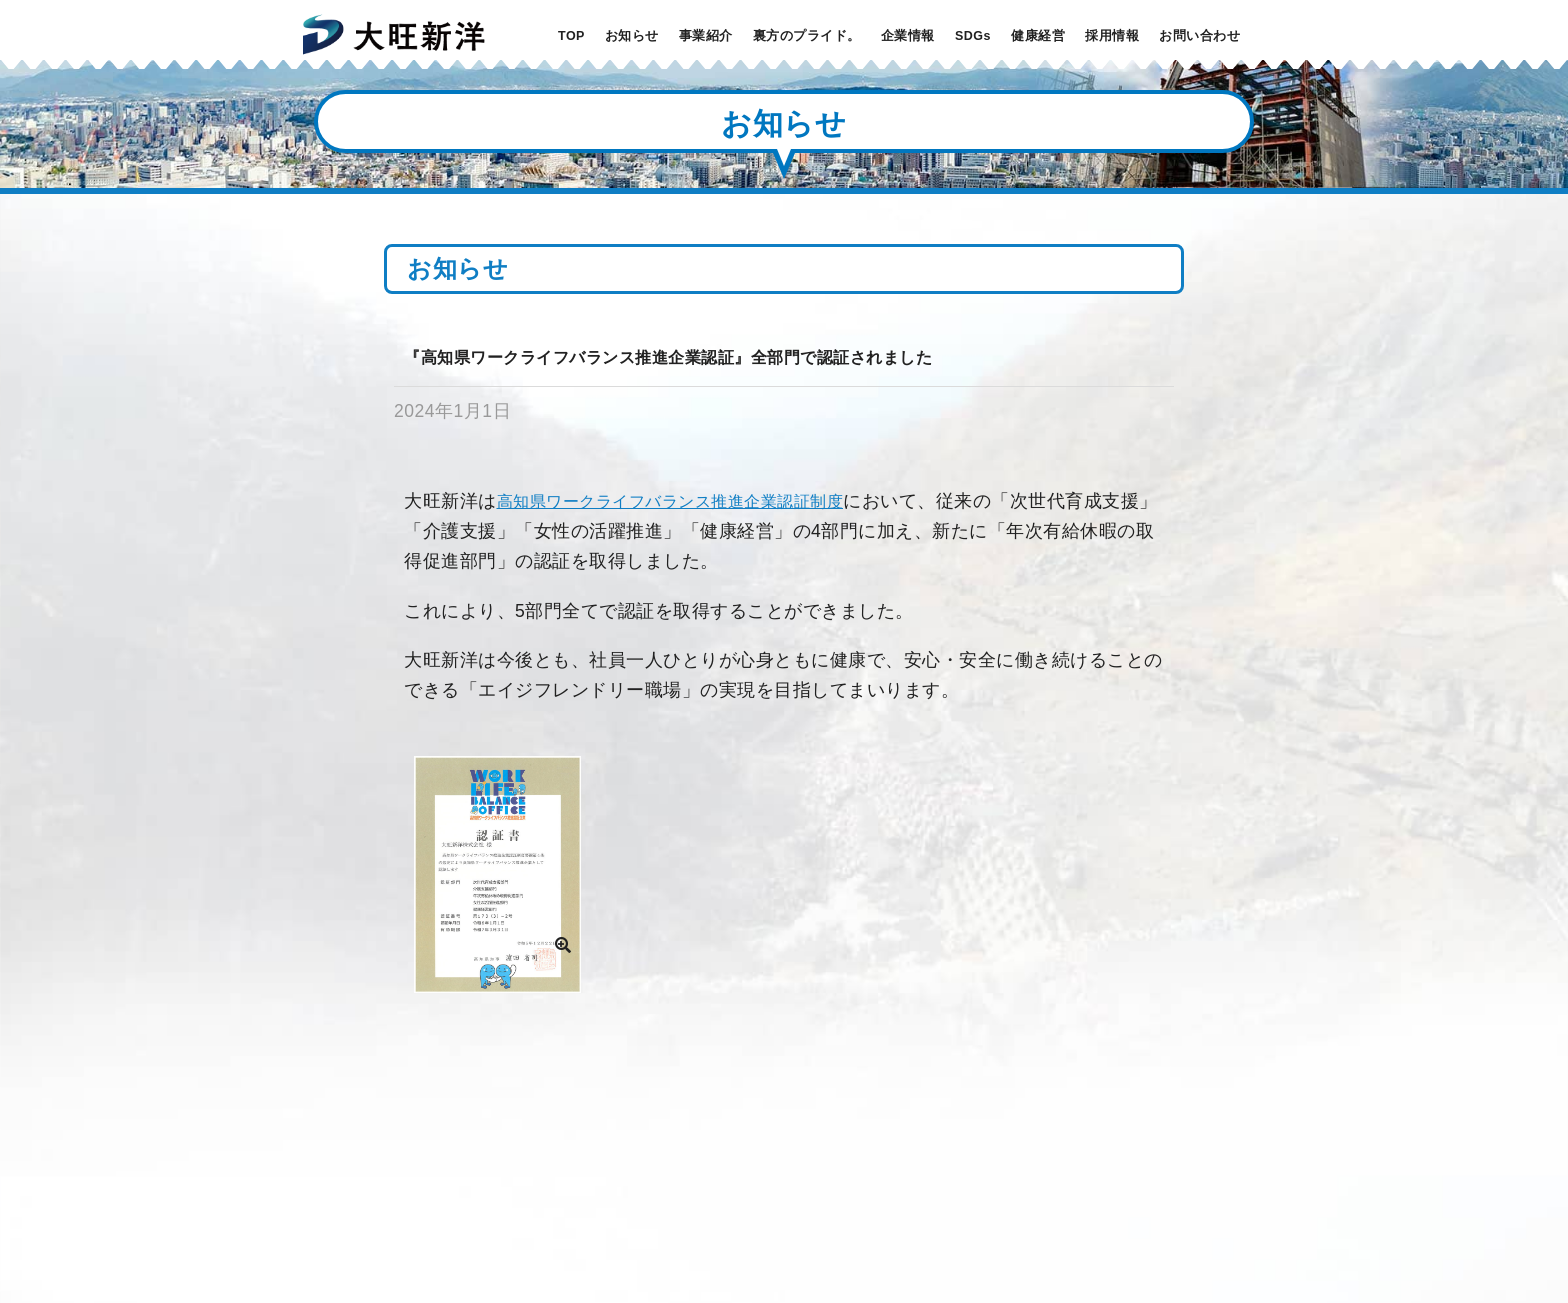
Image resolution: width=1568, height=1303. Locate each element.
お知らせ (632, 36)
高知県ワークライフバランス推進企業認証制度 (670, 501)
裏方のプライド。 (807, 36)
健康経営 (1038, 36)
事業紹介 (706, 36)
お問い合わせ (1199, 36)
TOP (571, 36)
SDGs (973, 36)
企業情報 (908, 36)
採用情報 (1112, 36)
